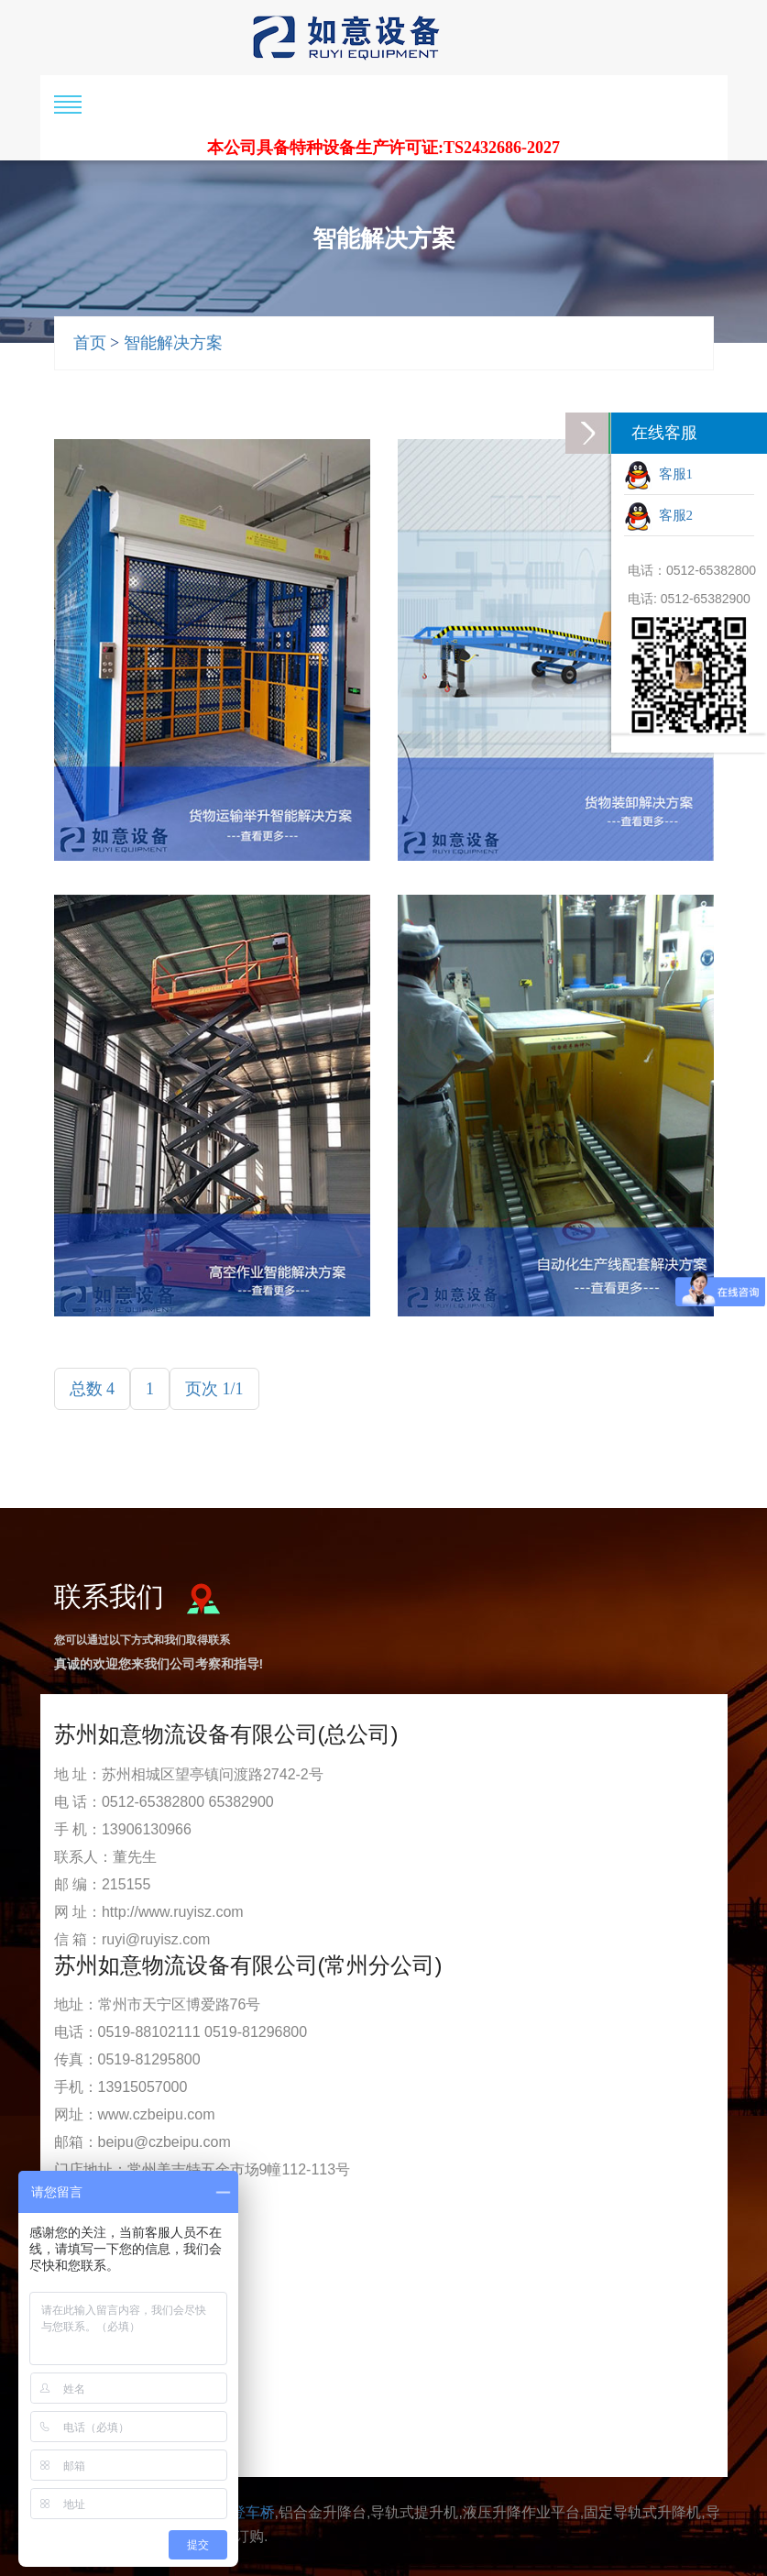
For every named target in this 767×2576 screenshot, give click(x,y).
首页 (89, 343)
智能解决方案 (173, 343)
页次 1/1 (214, 1389)
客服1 (658, 475)
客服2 (658, 517)
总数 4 (92, 1389)
